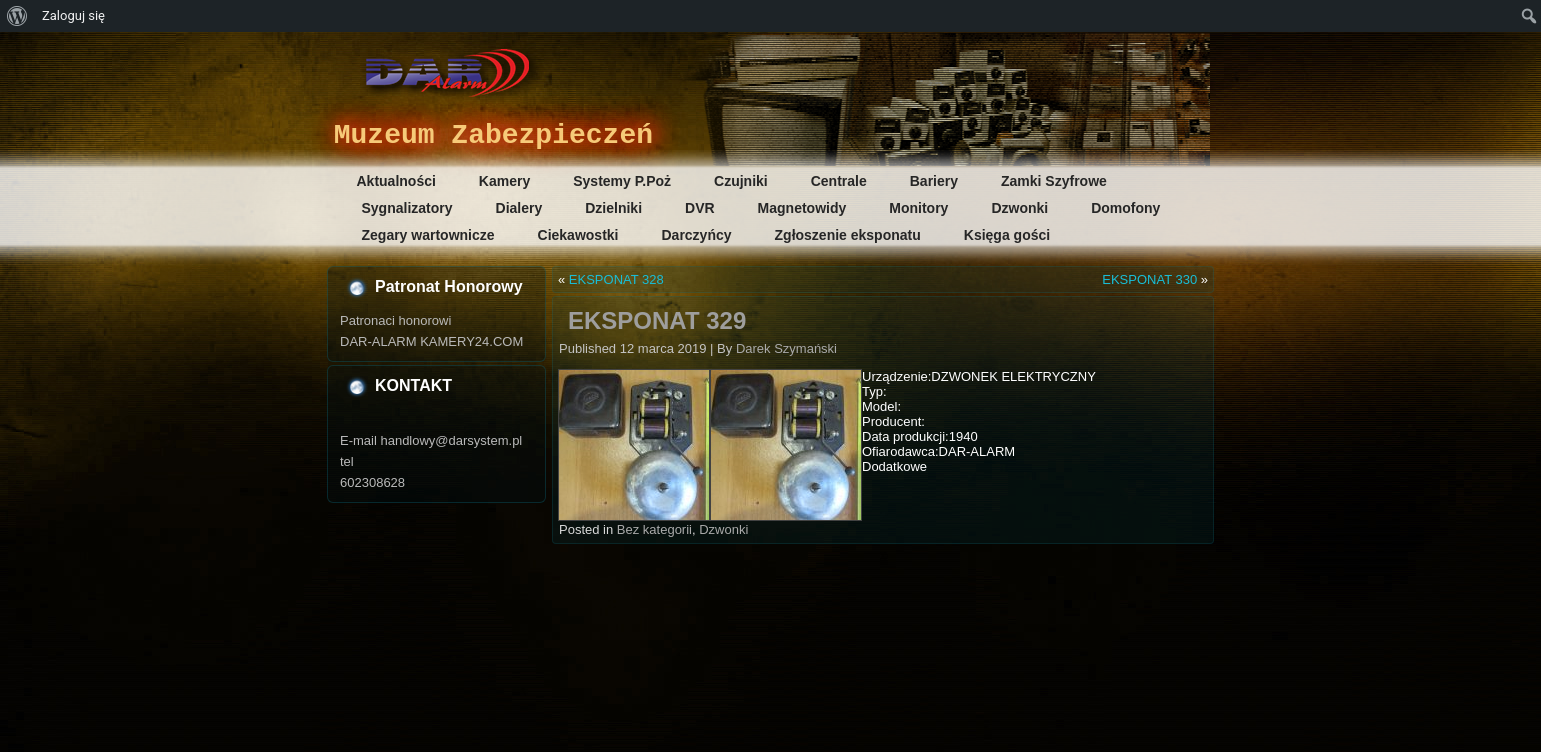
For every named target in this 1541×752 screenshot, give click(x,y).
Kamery (504, 181)
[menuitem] (17, 16)
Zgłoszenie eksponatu (848, 235)
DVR (700, 208)
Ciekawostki (578, 235)
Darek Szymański (786, 348)
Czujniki (741, 181)
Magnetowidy (802, 208)
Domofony (1125, 208)
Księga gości (1007, 235)
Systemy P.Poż (622, 181)
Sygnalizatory (407, 208)
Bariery (934, 181)
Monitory (918, 208)
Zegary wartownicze (428, 235)
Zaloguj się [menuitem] (73, 15)
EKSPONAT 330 (1149, 279)
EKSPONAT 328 (616, 279)
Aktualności (396, 181)
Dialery (519, 208)
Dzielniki (613, 208)
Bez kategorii (654, 529)
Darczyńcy (696, 235)
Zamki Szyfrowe (1054, 181)
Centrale (839, 181)
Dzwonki (1019, 208)
